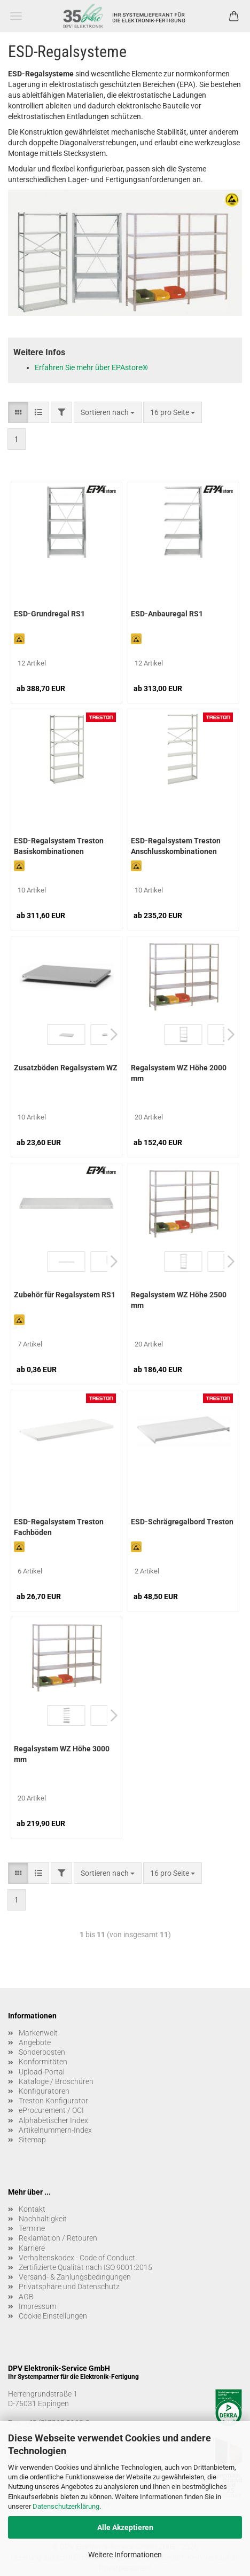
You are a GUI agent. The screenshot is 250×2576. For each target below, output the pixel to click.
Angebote (35, 2042)
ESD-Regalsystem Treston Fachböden (59, 1527)
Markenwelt (38, 2033)
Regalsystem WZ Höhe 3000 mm (62, 1754)
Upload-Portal (42, 2072)
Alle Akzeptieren (125, 2527)
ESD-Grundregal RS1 (49, 613)
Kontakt (32, 2209)
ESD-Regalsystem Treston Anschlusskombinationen (176, 846)
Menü (16, 16)
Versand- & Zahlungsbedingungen (75, 2277)
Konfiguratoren (44, 2091)
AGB (26, 2296)
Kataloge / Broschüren (56, 2081)
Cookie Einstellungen (53, 2316)
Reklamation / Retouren (58, 2238)
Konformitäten (43, 2061)
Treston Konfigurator (53, 2100)
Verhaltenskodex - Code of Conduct (77, 2257)
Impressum (37, 2306)
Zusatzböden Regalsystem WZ (66, 1067)
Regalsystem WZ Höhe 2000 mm (178, 1073)
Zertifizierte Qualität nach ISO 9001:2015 (85, 2267)
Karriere (32, 2248)
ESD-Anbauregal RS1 (167, 613)
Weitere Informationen (125, 2554)
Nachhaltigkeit (43, 2218)
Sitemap (32, 2139)
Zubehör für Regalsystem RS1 (64, 1294)
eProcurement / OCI (51, 2110)
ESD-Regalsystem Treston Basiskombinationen (59, 846)
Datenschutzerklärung (66, 2506)
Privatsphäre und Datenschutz (69, 2286)
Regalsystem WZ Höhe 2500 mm (178, 1300)
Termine (32, 2228)
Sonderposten (42, 2052)
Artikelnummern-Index (55, 2130)
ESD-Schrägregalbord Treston (182, 1521)
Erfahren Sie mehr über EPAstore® (91, 367)
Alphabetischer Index (53, 2120)
